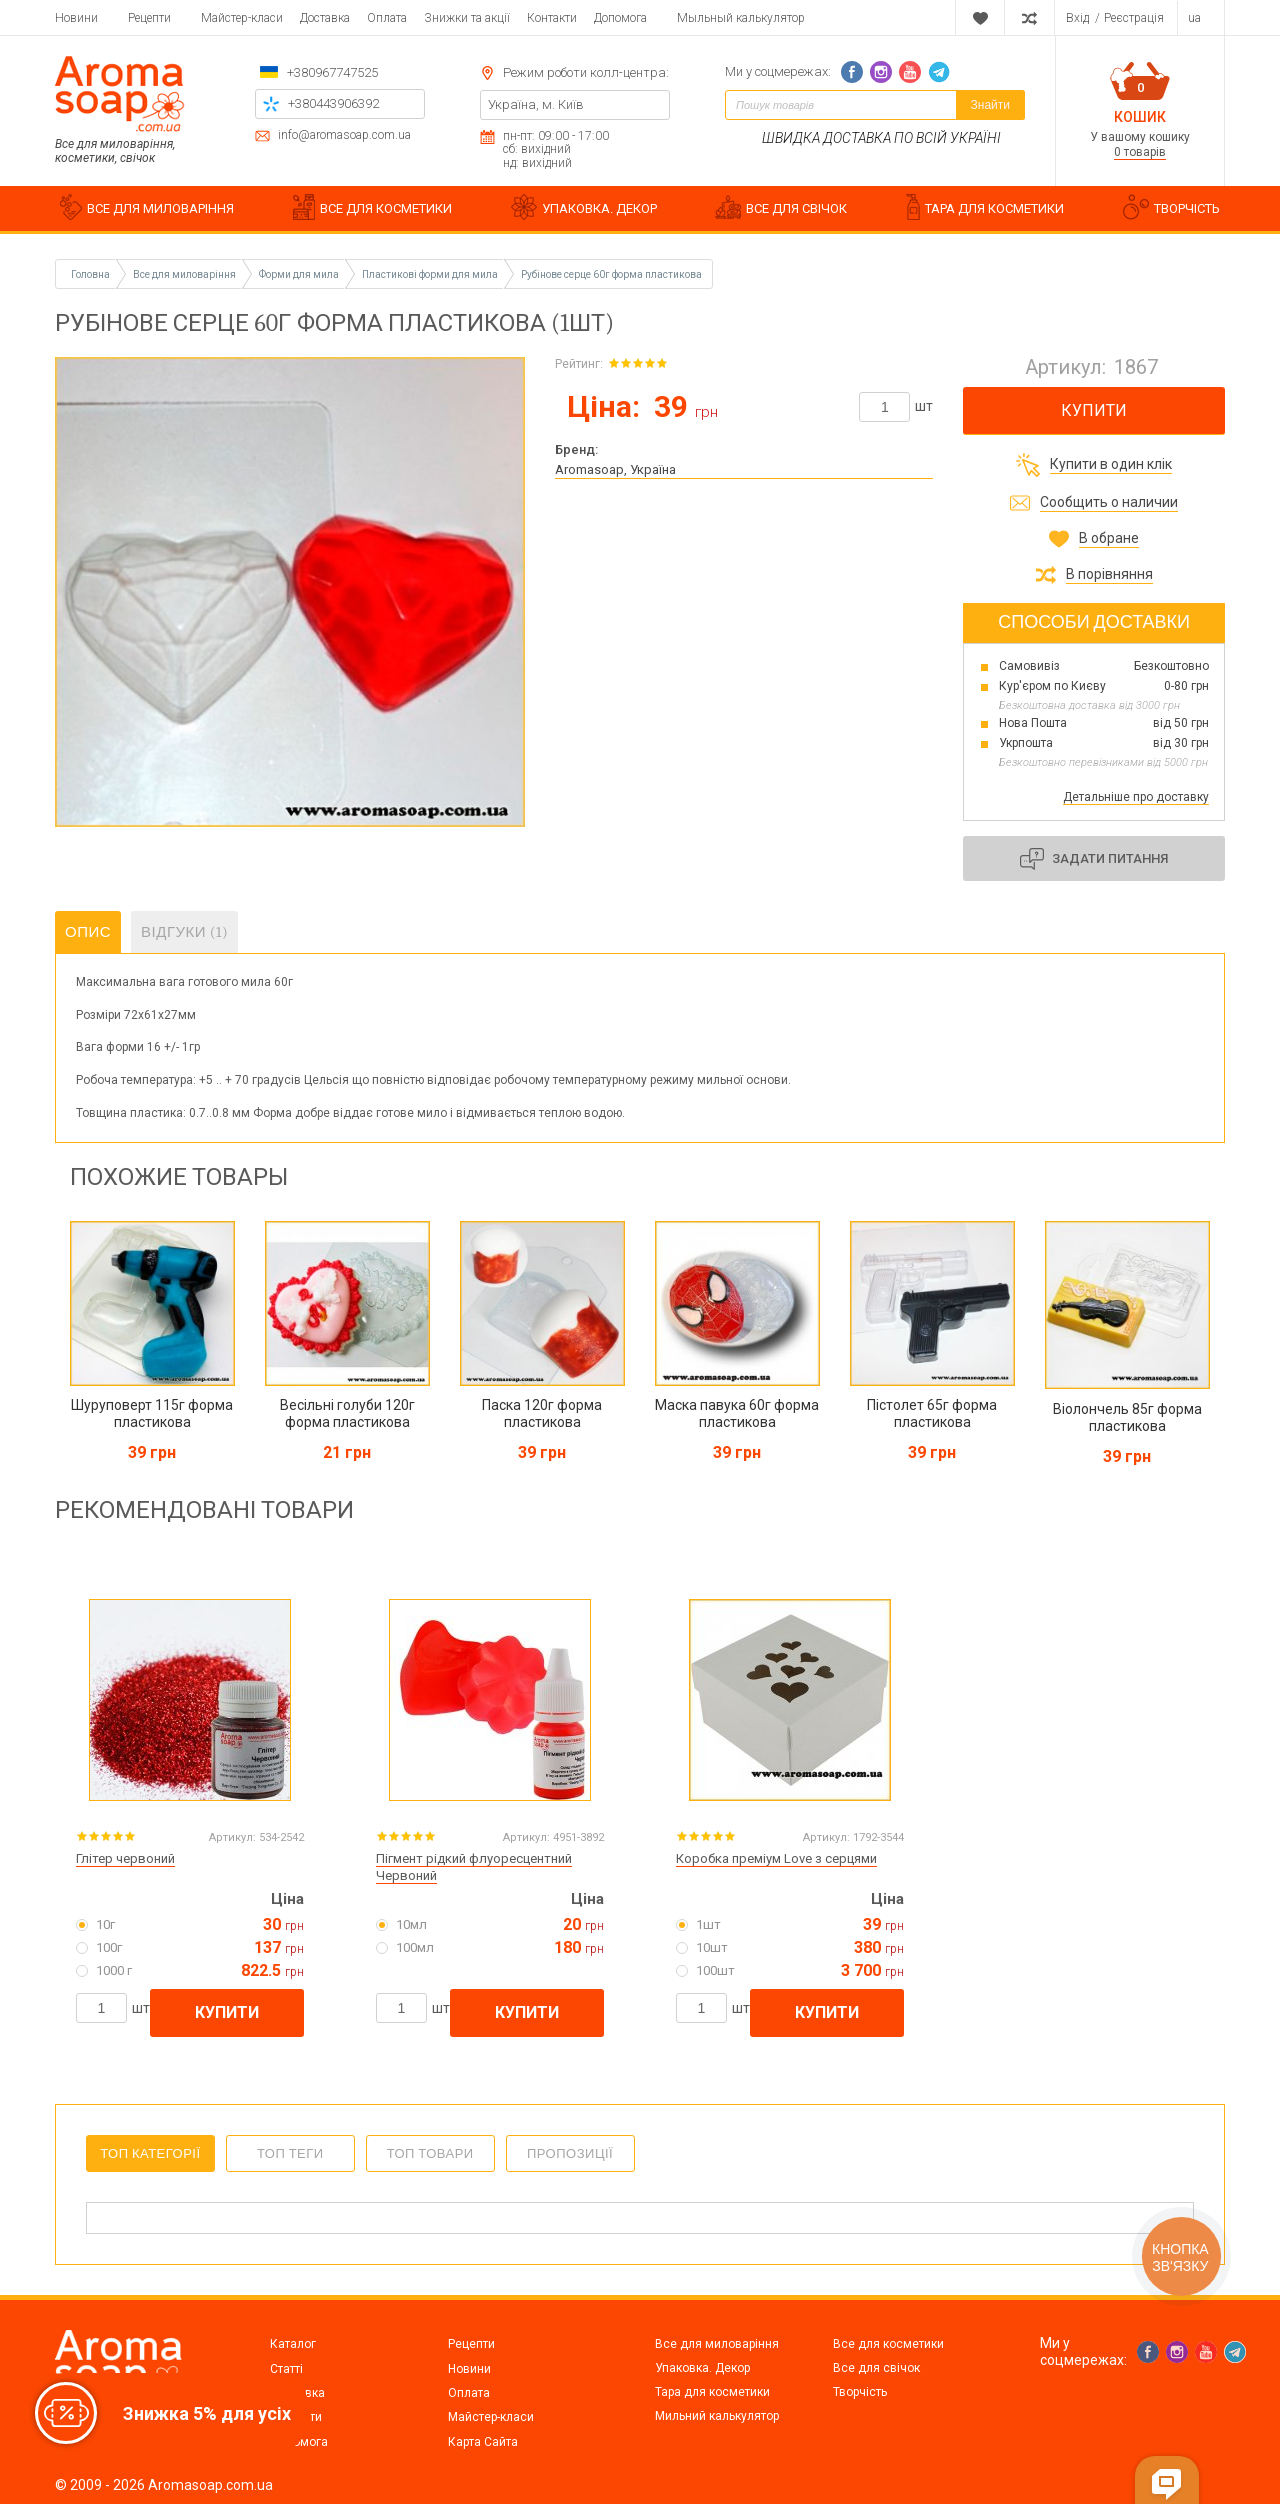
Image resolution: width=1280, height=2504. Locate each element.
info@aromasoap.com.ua (344, 135)
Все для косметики (888, 2344)
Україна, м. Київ (536, 104)
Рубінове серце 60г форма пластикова (611, 274)
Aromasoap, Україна (615, 469)
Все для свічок (876, 2368)
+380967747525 (332, 72)
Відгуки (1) (184, 932)
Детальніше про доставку (1136, 797)
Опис (88, 932)
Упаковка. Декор (702, 2368)
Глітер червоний (125, 1858)
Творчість (860, 2392)
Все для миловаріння (717, 2344)
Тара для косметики (712, 2392)
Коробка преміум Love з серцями (776, 1858)
